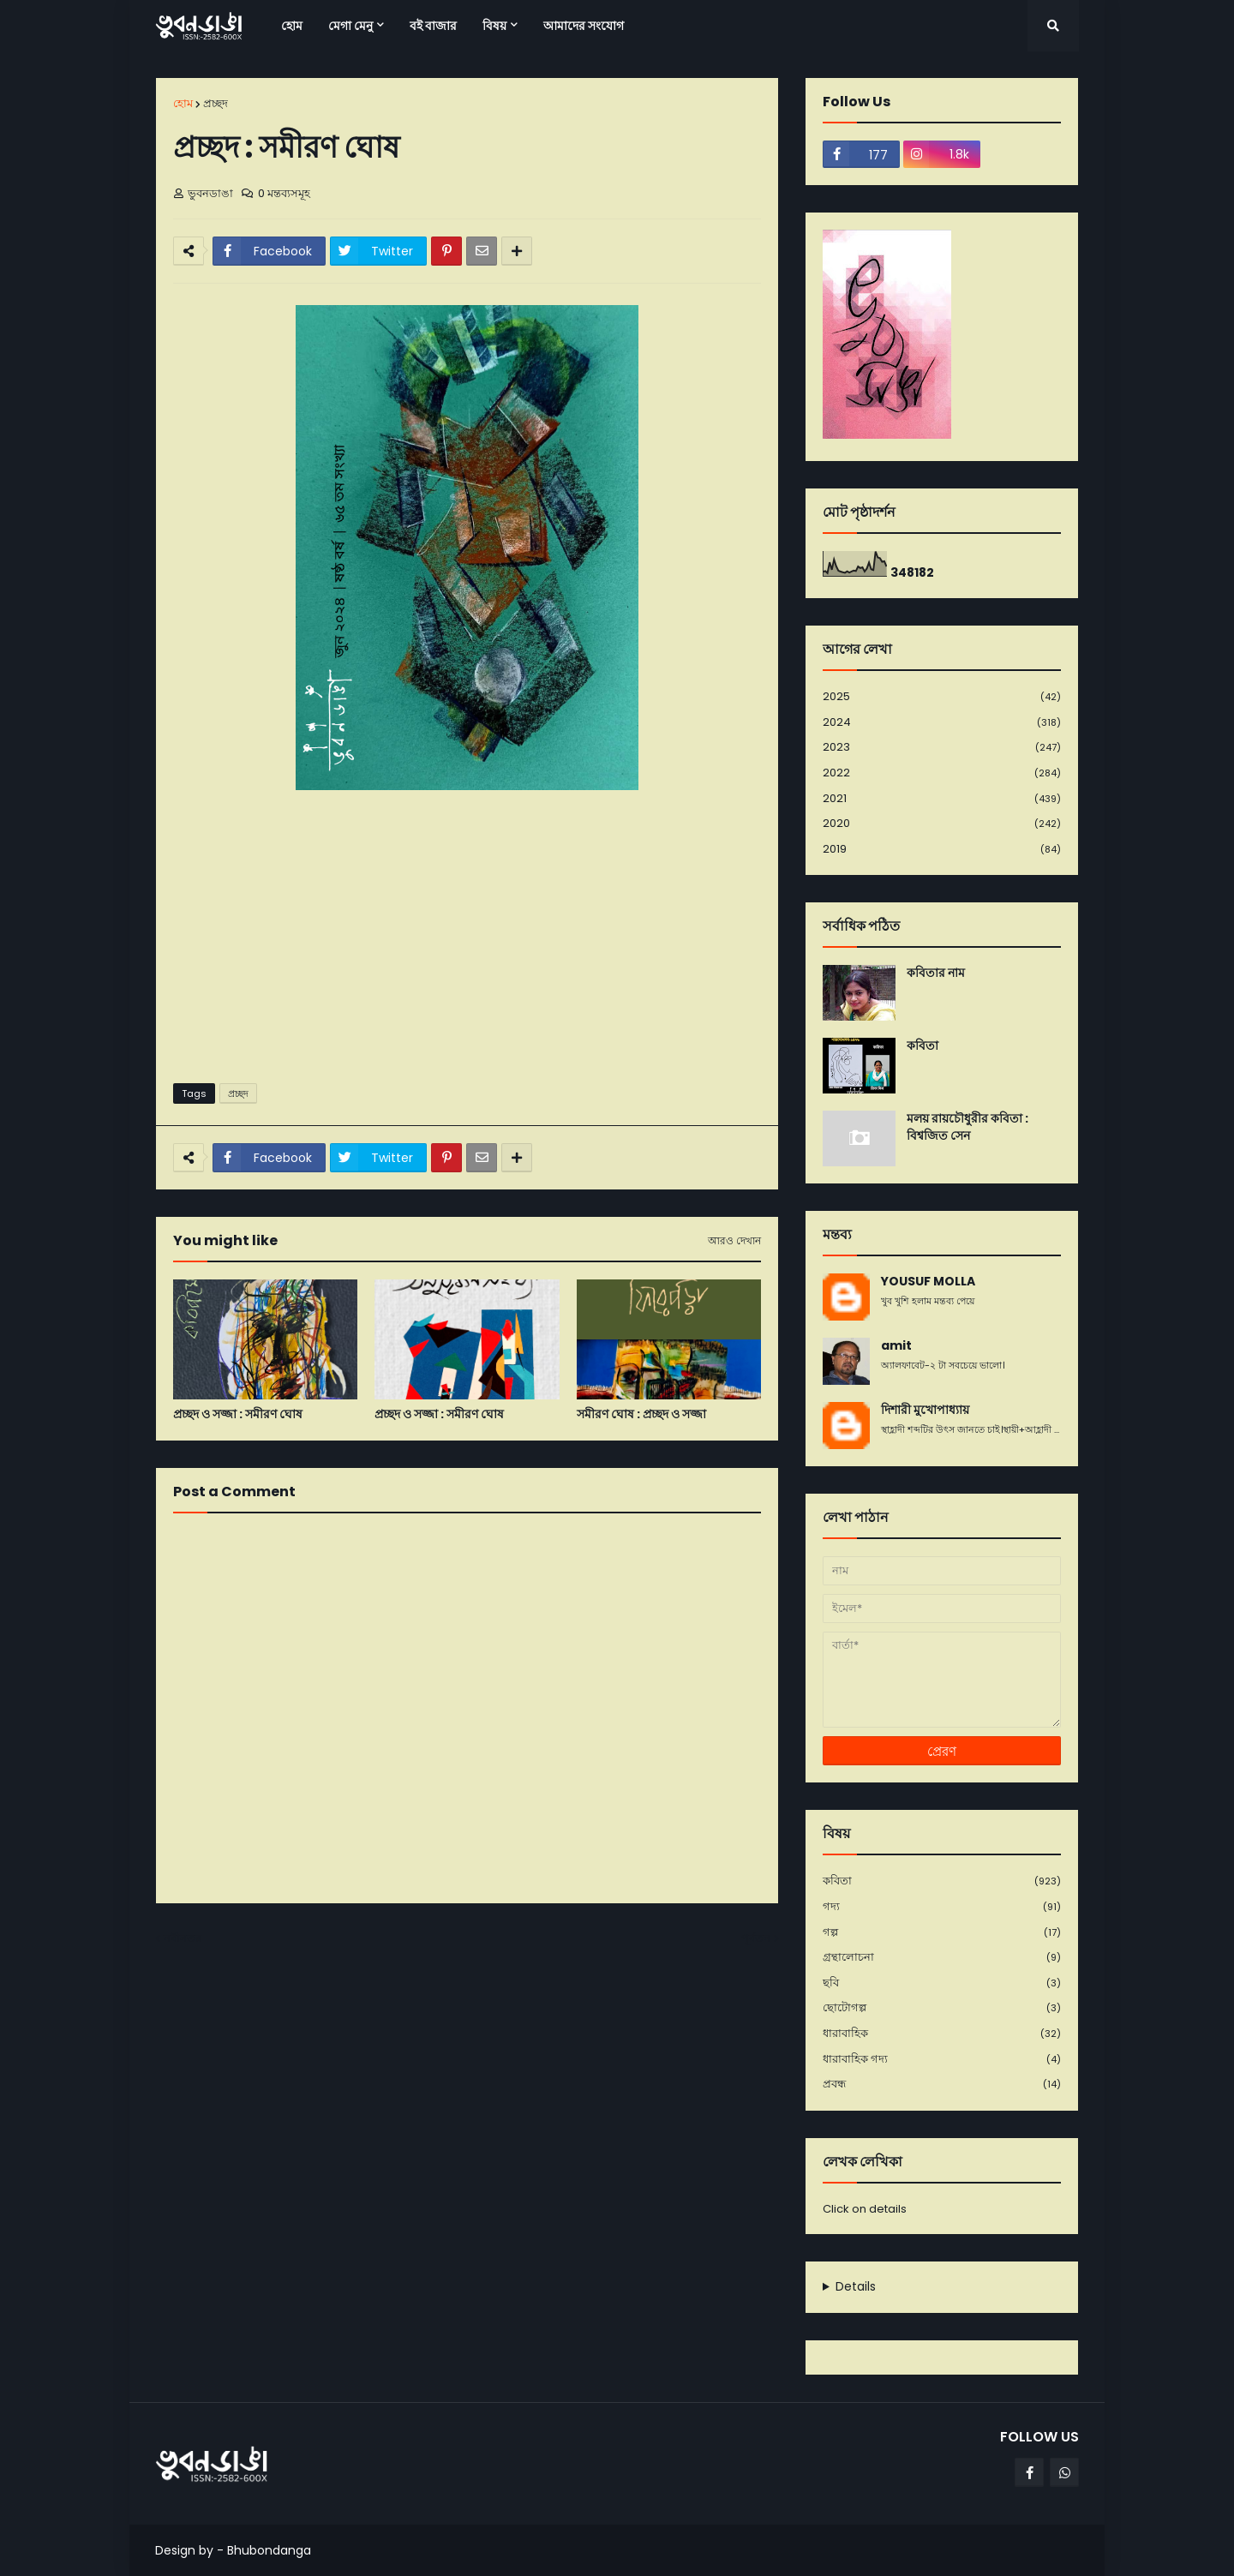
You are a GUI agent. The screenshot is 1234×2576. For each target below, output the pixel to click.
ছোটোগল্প (942, 2008)
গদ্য (942, 1907)
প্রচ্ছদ (215, 103)
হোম (183, 103)
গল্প (942, 1933)
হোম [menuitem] (292, 25)
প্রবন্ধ (942, 2084)
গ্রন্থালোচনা (942, 1958)
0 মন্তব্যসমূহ (284, 193)
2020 (942, 824)
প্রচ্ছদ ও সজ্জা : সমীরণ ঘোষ (238, 1414)
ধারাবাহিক (942, 2034)
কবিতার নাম (936, 973)
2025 (942, 697)
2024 (942, 723)
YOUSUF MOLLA (928, 1281)
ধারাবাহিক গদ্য (942, 2060)
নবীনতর (182, 1938)
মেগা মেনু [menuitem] (350, 25)
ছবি (942, 1983)
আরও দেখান (734, 1241)
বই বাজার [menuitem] (433, 25)
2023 (942, 748)
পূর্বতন (755, 1938)
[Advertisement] (467, 937)
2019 (942, 849)
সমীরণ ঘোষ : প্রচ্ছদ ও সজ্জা (641, 1414)
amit (896, 1346)
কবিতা (922, 1046)
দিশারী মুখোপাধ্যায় (925, 1410)
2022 (942, 773)
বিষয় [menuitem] (494, 25)
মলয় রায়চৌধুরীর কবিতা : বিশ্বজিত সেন (967, 1127)
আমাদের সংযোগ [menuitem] (583, 25)
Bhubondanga (269, 2550)
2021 (942, 799)
